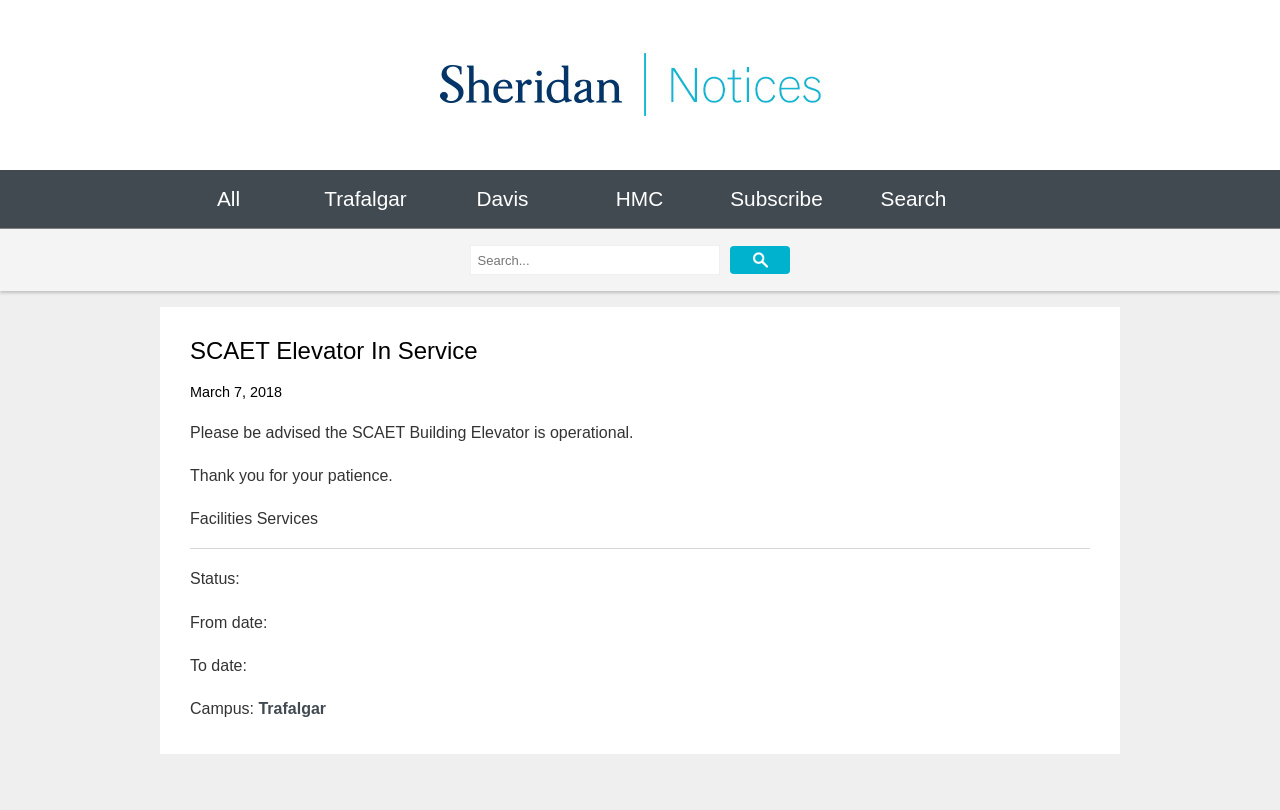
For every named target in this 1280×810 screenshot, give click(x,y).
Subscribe (776, 198)
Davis (502, 198)
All (228, 198)
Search (914, 198)
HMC (639, 198)
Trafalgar (365, 198)
